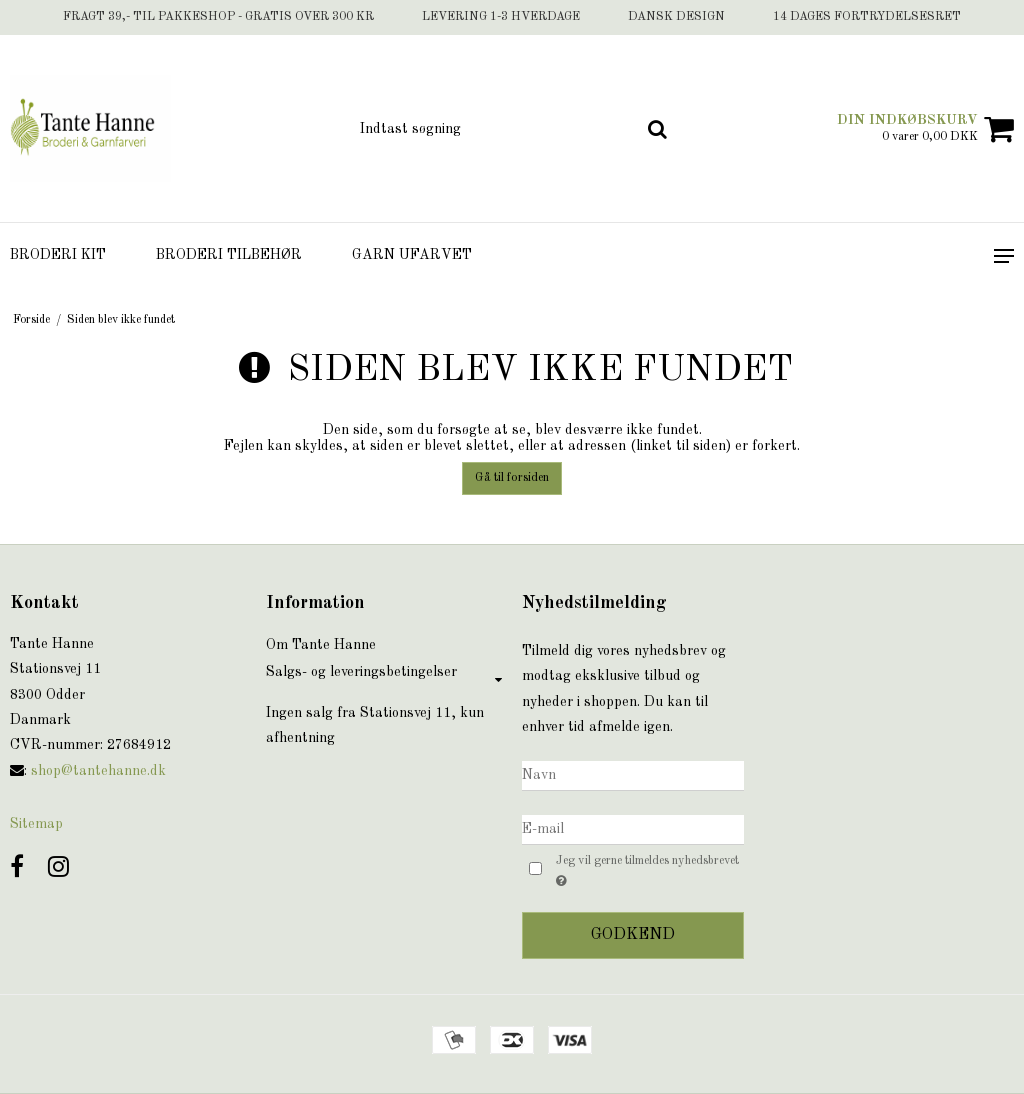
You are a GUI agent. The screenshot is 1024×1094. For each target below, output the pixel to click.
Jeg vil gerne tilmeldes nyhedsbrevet (646, 872)
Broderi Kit (58, 255)
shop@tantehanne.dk (98, 771)
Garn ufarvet (412, 255)
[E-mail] (633, 829)
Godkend (633, 935)
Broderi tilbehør (229, 255)
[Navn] (633, 775)
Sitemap (36, 824)
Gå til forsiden (512, 478)
